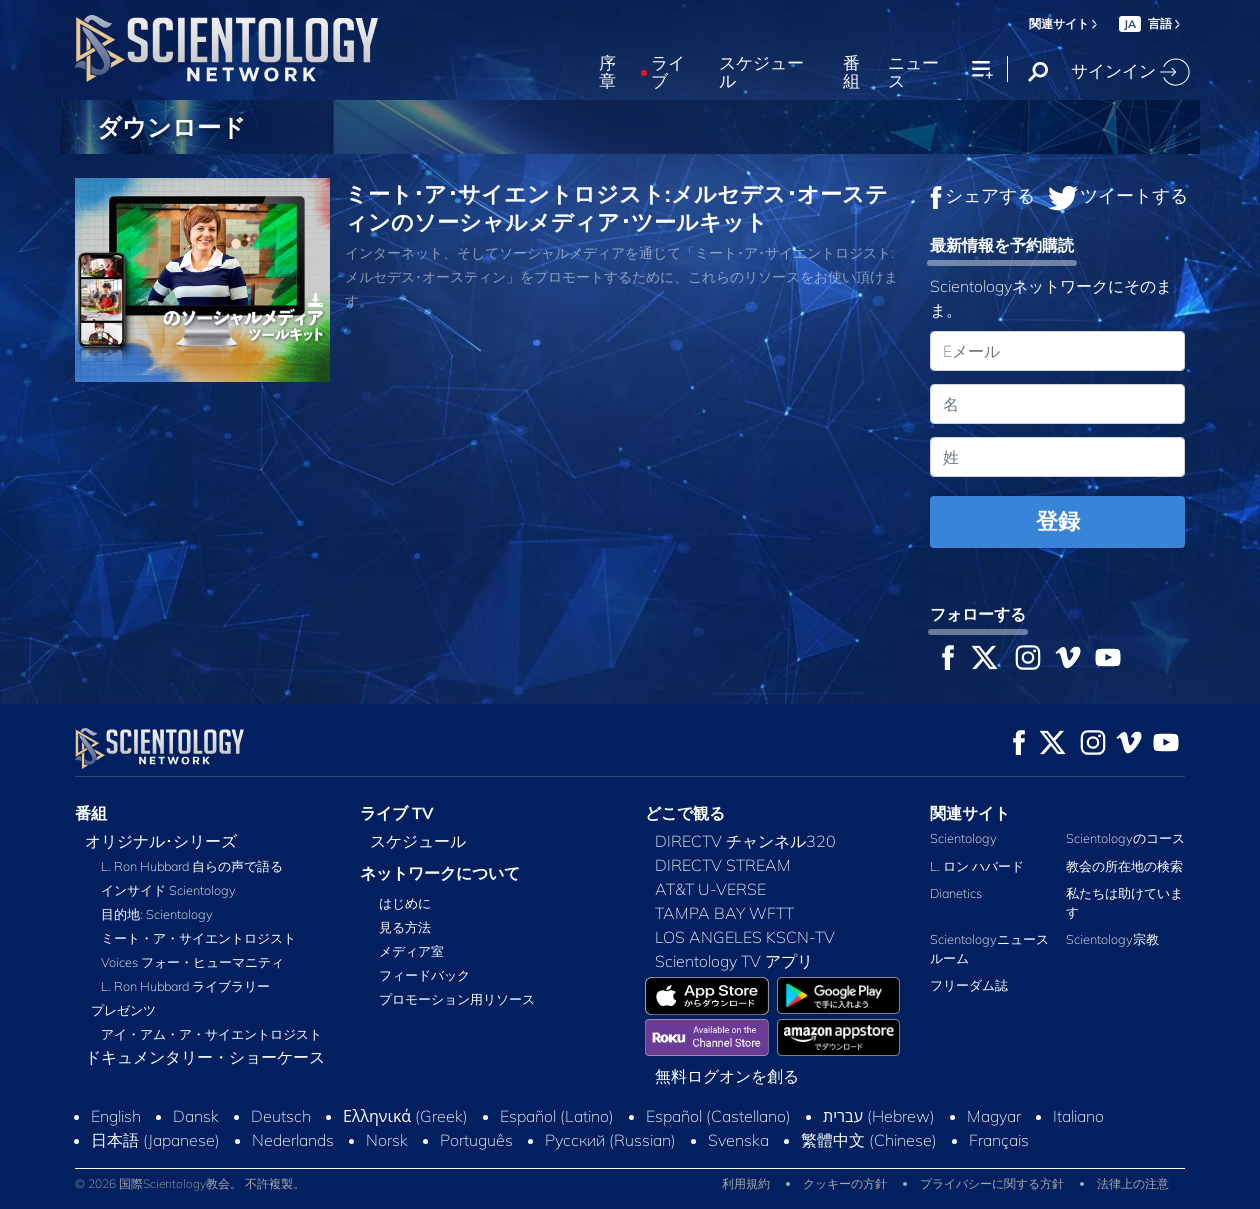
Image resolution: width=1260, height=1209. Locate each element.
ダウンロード (171, 127)
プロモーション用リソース (457, 999)
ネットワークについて (440, 873)
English (116, 1116)
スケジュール (761, 72)
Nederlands (293, 1140)
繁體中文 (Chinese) (869, 1140)
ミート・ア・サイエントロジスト (198, 938)
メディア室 (411, 951)
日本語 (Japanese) (155, 1140)
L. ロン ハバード (977, 866)
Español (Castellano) (718, 1116)
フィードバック (424, 975)
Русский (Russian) (610, 1140)
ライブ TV (397, 813)
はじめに (405, 903)
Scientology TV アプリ (734, 961)
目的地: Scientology (157, 914)
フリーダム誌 (969, 985)
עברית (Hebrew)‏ (879, 1116)
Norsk (387, 1140)
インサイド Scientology (168, 890)
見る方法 (405, 927)
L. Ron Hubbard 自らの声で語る (192, 866)
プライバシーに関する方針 (992, 1183)
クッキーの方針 (845, 1183)
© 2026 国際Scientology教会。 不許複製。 (190, 1183)
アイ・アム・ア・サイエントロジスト (211, 1034)
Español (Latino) (557, 1116)
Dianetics (956, 893)
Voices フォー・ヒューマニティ (192, 962)
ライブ (668, 72)
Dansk (196, 1116)
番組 (851, 72)
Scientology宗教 (1112, 939)
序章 (607, 72)
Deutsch (281, 1116)
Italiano (1078, 1116)
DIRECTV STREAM (723, 865)
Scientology (963, 838)
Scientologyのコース (1125, 838)
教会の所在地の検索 (1124, 866)
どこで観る (685, 813)
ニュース (913, 72)
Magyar (994, 1116)
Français (999, 1140)
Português (476, 1140)
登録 (1058, 520)
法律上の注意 (1133, 1183)
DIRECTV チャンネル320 (745, 841)
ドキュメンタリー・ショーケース (205, 1057)
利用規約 (746, 1183)
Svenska (738, 1140)
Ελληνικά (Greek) (405, 1116)
